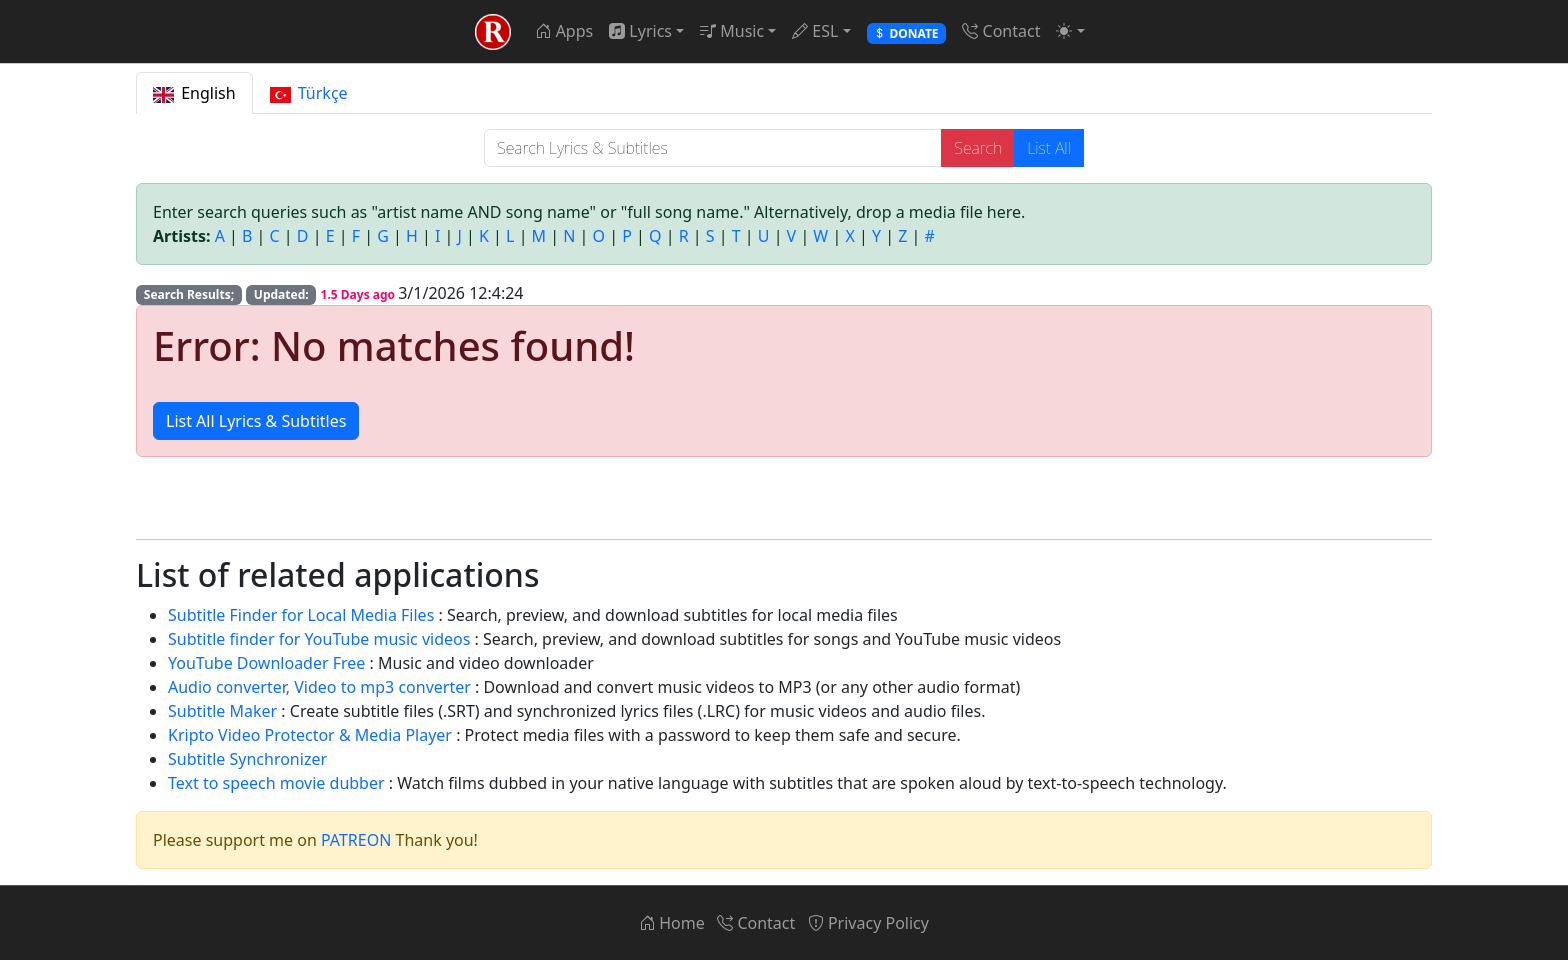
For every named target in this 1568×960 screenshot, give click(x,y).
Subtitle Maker (222, 711)
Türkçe (309, 93)
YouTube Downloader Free (266, 663)
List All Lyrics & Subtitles (256, 421)
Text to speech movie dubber (276, 783)
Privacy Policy (868, 923)
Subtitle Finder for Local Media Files (301, 615)
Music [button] (732, 31)
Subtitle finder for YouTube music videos (319, 639)
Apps (564, 31)
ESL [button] (815, 31)
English (194, 93)
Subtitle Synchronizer (247, 759)
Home (672, 923)
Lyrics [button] (640, 31)
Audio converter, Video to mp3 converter (319, 687)
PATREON (356, 840)
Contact (1001, 31)
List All (1049, 148)
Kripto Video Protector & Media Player (310, 735)
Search (978, 148)
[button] (1070, 31)
